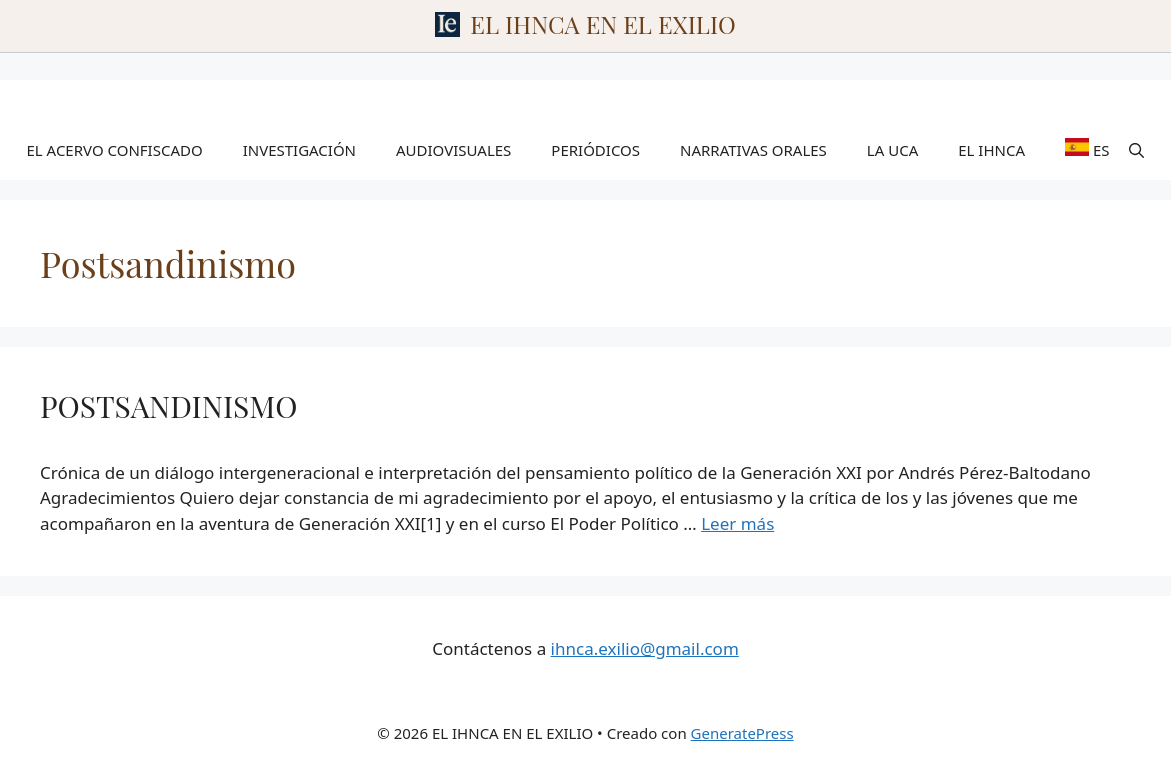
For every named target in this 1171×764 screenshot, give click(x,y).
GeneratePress (742, 733)
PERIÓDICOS (595, 150)
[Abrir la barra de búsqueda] (1136, 150)
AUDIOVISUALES (453, 150)
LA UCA (892, 150)
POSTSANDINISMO (168, 406)
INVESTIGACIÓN (299, 150)
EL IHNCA (991, 150)
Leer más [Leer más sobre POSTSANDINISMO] (737, 523)
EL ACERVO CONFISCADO (115, 150)
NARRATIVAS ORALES (753, 150)
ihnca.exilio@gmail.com (645, 648)
